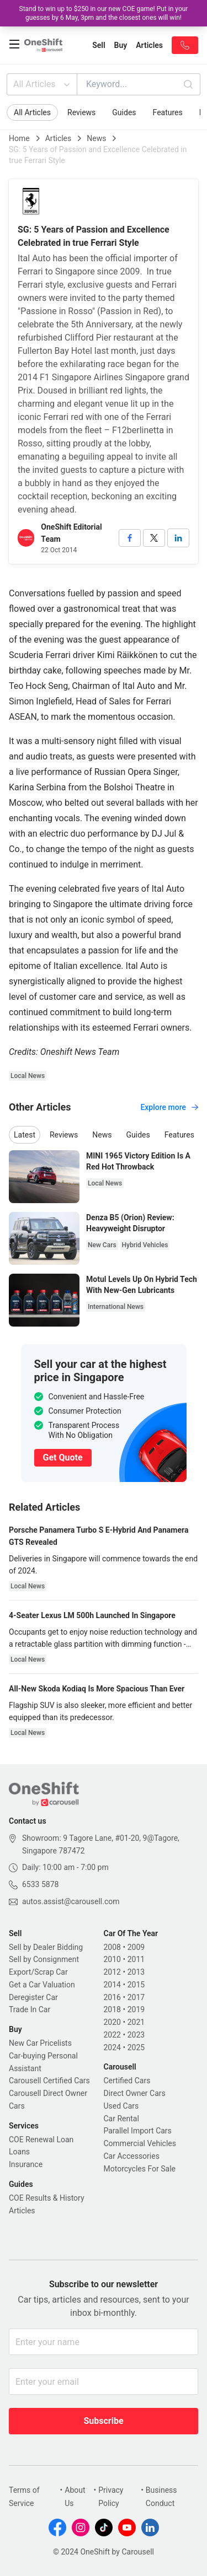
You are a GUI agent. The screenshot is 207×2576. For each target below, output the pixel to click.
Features (168, 112)
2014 (112, 1984)
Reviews (81, 112)
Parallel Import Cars (138, 2130)
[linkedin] (178, 538)
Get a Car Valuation (42, 1984)
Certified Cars (127, 2080)
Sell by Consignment (44, 1959)
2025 (136, 2047)
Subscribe (103, 2421)
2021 (136, 2022)
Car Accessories (132, 2156)
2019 (136, 2009)
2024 (112, 2047)
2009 (136, 1947)
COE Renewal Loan (41, 2139)
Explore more (169, 1107)
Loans (19, 2151)
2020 (112, 2022)
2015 (136, 1984)
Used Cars (121, 2105)
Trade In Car (29, 2009)
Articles (58, 138)
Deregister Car (33, 1997)
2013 (136, 1972)
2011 (136, 1959)
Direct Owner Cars (135, 2093)
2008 (112, 1947)
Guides (124, 112)
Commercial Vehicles (140, 2143)
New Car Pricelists (40, 2043)
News (96, 138)
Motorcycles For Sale (140, 2168)
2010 (112, 1959)
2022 (112, 2034)
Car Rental (121, 2118)
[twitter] (154, 538)
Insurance (26, 2164)
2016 (112, 1997)
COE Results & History (46, 2198)
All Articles (42, 84)
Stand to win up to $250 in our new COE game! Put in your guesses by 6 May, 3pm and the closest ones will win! (103, 13)
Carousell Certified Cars (49, 2080)
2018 (112, 2009)
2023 (136, 2034)
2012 (112, 1972)
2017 (136, 1997)
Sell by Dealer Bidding (46, 1947)
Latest (24, 1134)
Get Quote (63, 1457)
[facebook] (130, 538)
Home (19, 138)
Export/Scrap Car (38, 1972)
